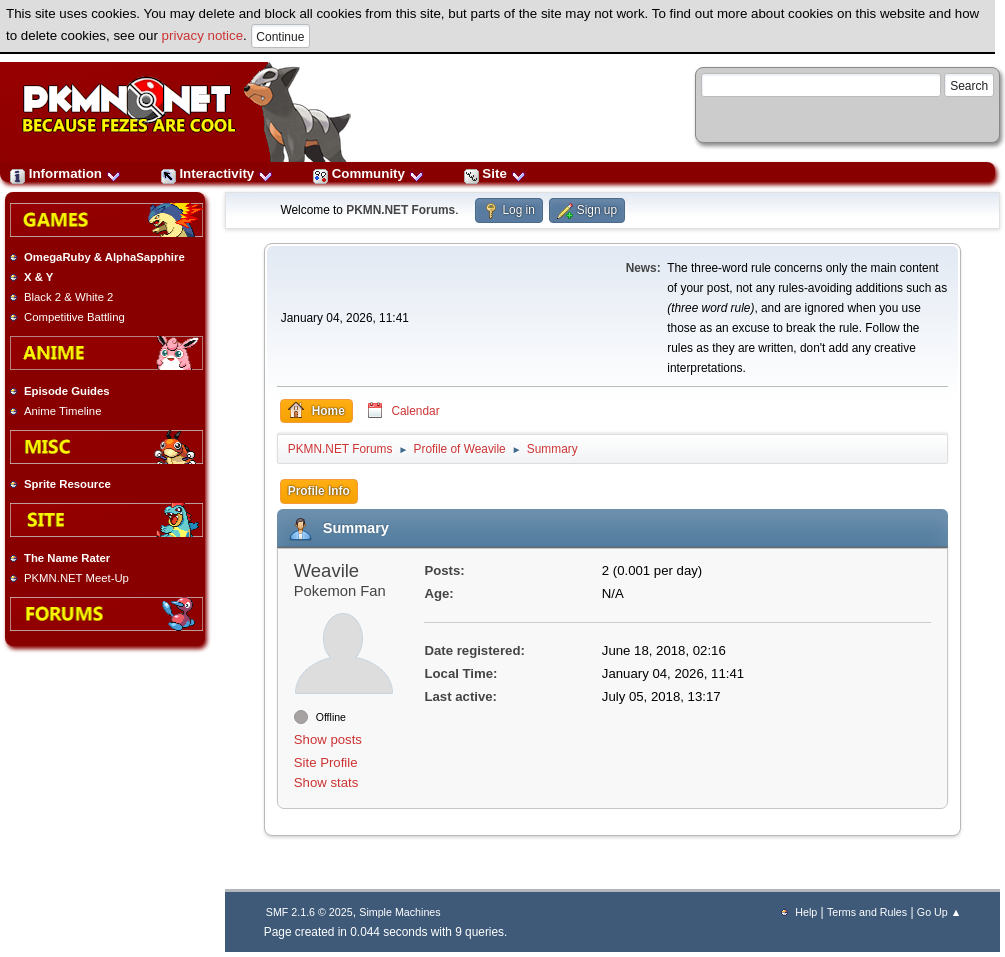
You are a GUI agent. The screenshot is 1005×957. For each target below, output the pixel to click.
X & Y (38, 277)
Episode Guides (67, 391)
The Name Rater (67, 558)
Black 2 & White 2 (68, 297)
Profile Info (319, 491)
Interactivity (217, 173)
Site (495, 173)
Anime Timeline (62, 411)
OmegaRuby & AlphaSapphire (104, 257)
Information (65, 173)
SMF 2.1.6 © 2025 (309, 912)
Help (806, 912)
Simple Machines (399, 912)
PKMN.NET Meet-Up (76, 578)
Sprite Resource (67, 484)
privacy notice (203, 35)
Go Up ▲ (939, 912)
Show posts (328, 739)
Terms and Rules (867, 912)
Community (368, 173)
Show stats (326, 782)
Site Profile (326, 762)
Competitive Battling (74, 317)
